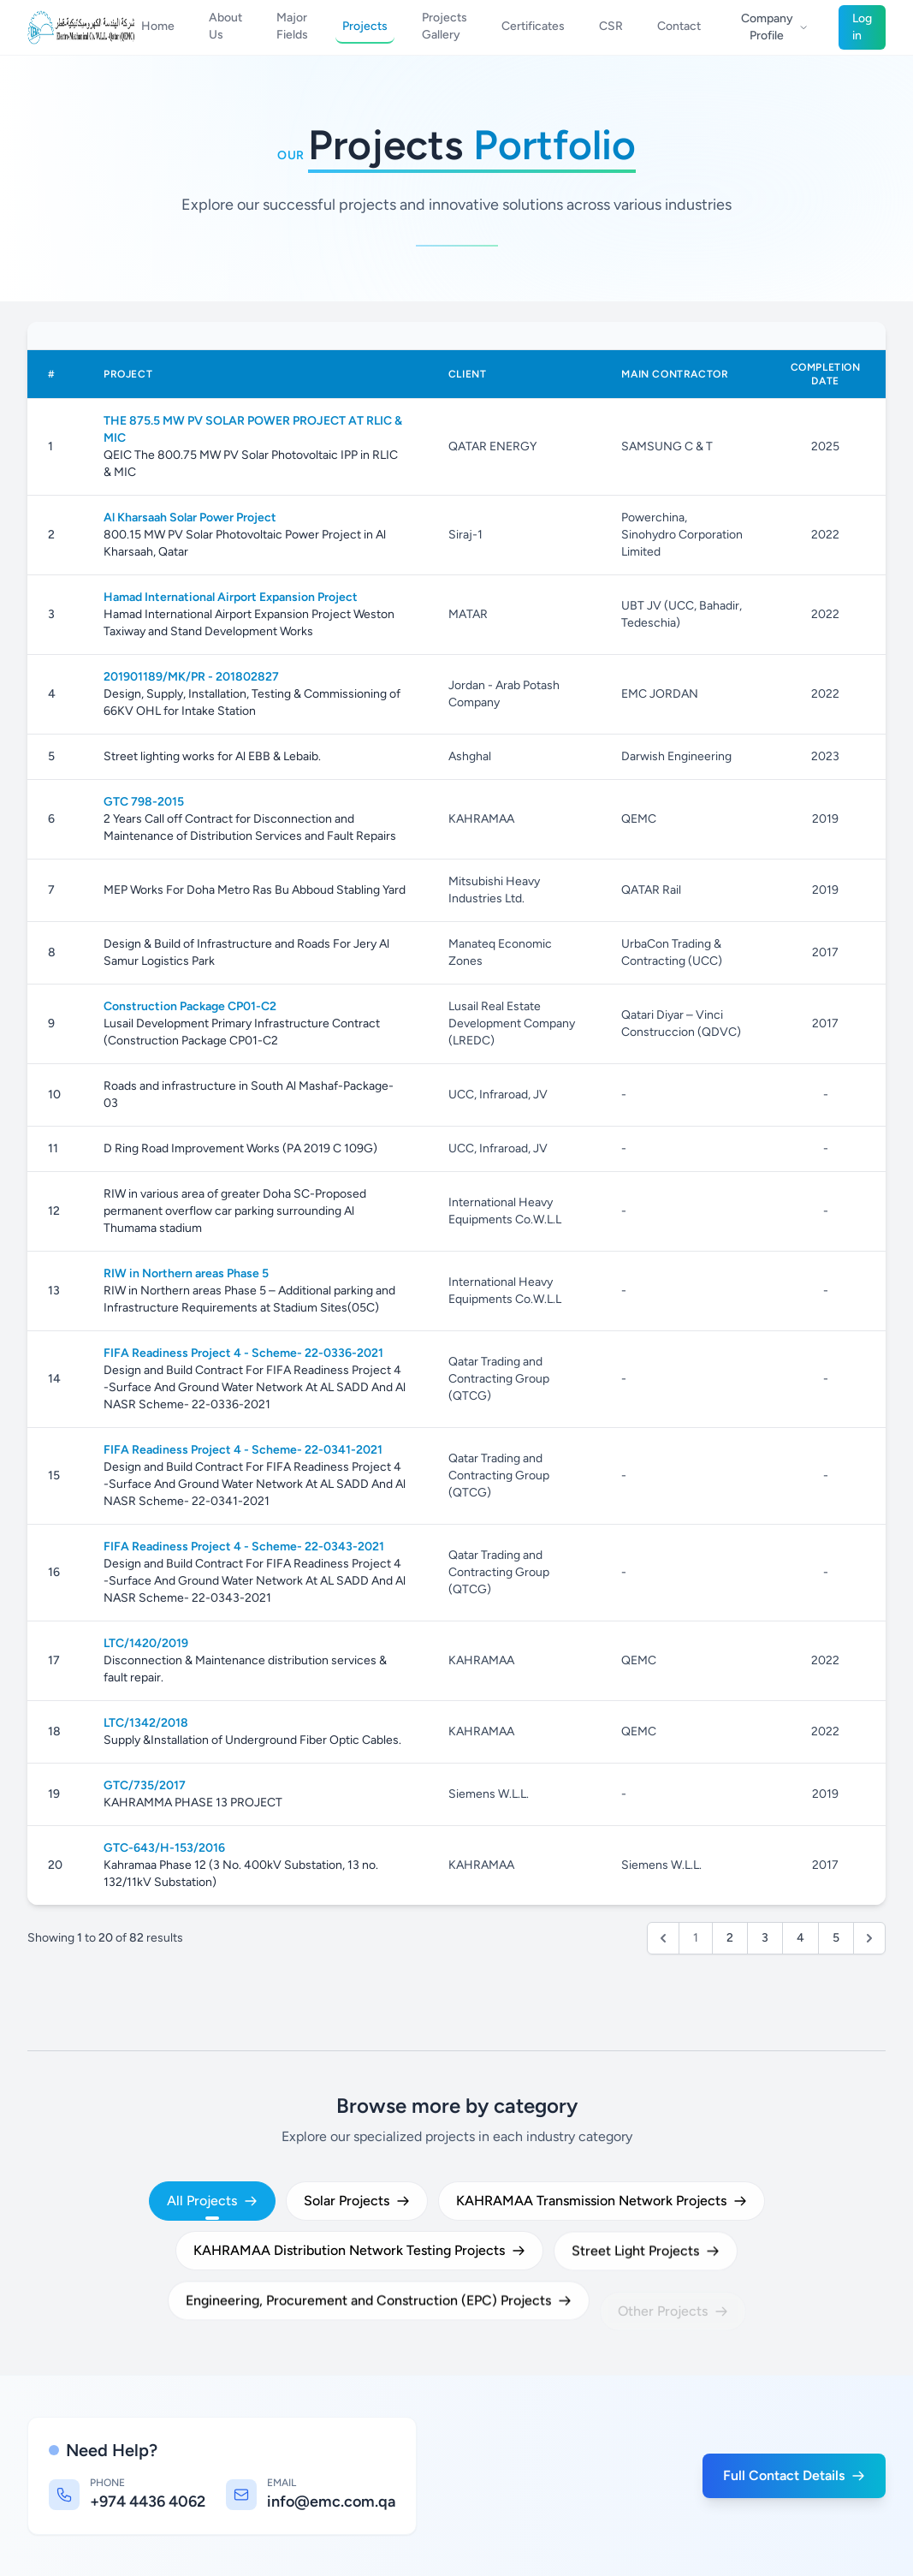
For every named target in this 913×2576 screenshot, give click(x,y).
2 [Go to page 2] (729, 1938)
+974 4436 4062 (147, 2501)
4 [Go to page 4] (800, 1938)
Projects (365, 26)
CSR (611, 26)
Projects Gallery (444, 26)
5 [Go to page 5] (836, 1938)
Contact (679, 26)
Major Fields (292, 26)
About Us (225, 26)
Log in (862, 27)
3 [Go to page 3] (765, 1938)
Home (158, 26)
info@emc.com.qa (331, 2501)
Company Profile (774, 27)
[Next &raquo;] (869, 1938)
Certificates (533, 26)
